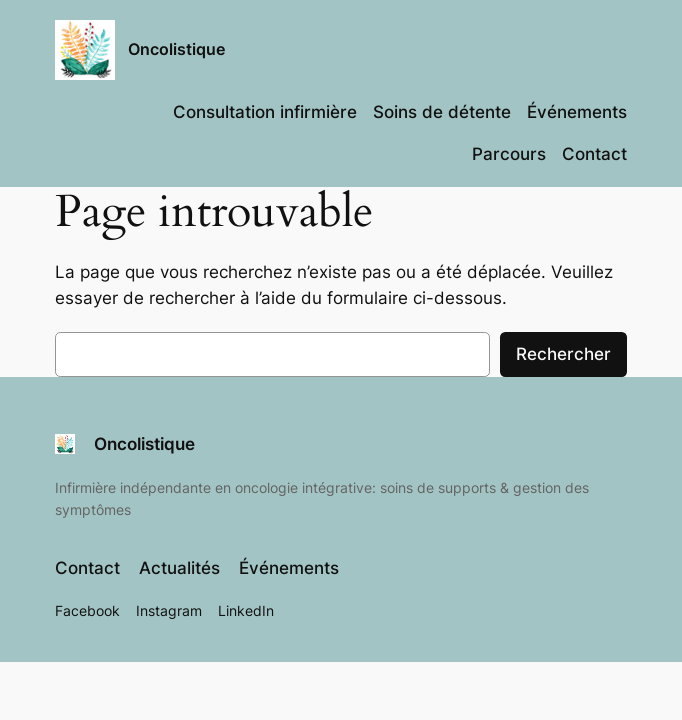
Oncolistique (176, 49)
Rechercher (563, 354)
